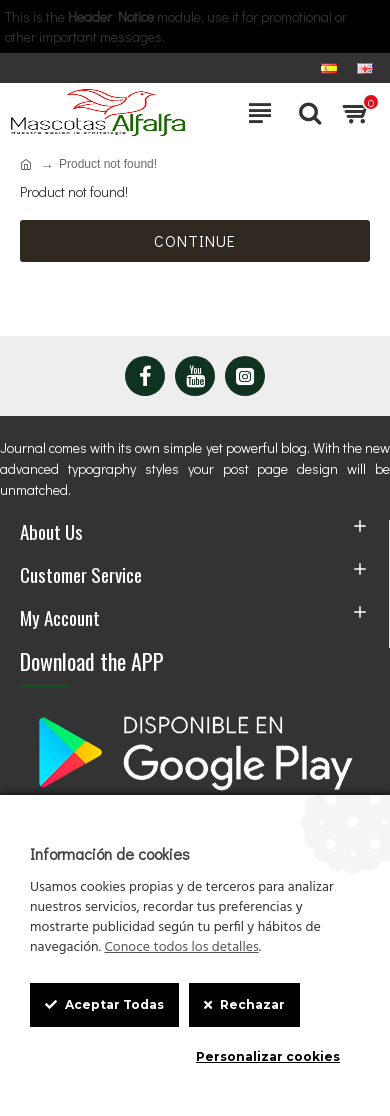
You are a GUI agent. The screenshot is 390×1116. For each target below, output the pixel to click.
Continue (195, 240)
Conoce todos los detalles (181, 948)
